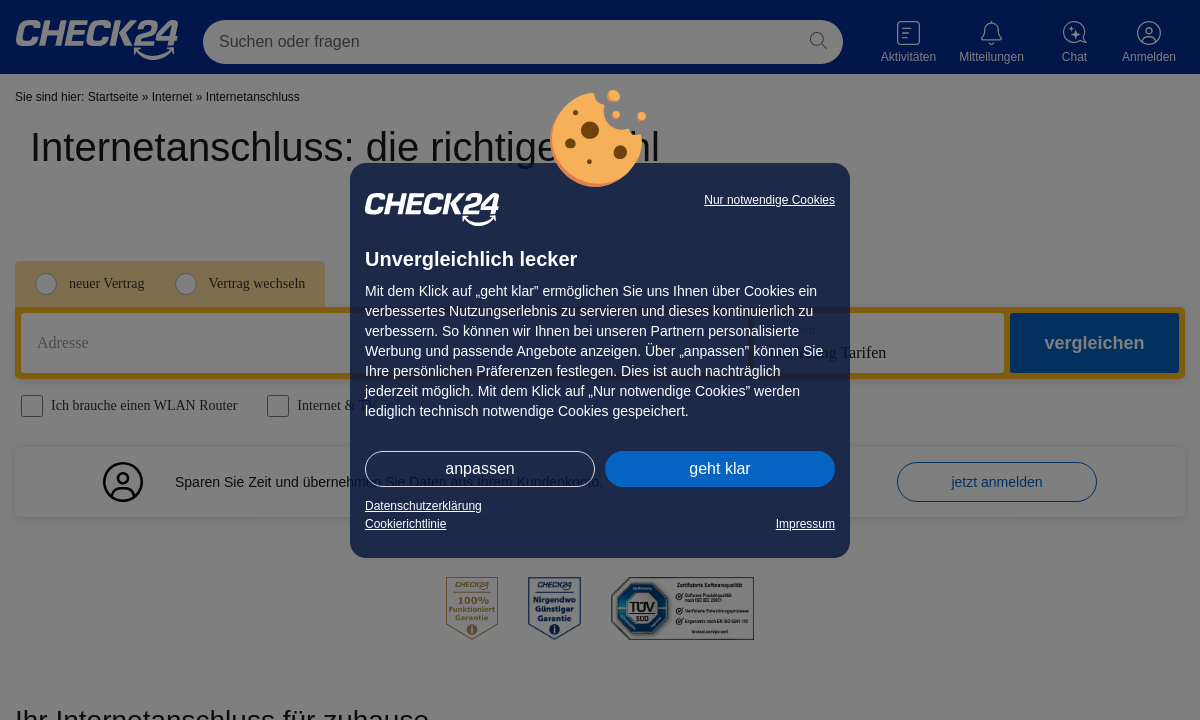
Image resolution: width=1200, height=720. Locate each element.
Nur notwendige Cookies (769, 200)
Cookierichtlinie (405, 524)
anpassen (479, 468)
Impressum (805, 524)
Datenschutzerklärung (423, 506)
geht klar (719, 468)
